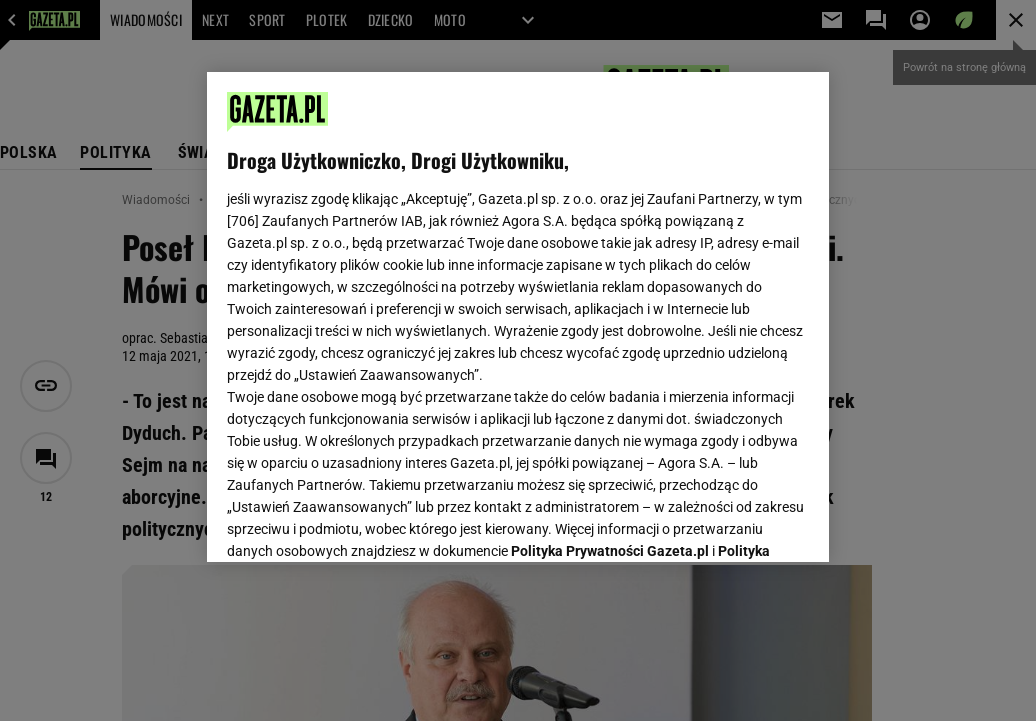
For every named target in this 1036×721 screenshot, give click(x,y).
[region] (518, 317)
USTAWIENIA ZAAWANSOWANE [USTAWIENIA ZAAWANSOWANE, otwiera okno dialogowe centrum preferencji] (358, 522)
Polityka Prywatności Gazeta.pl (610, 297)
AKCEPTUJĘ (741, 523)
